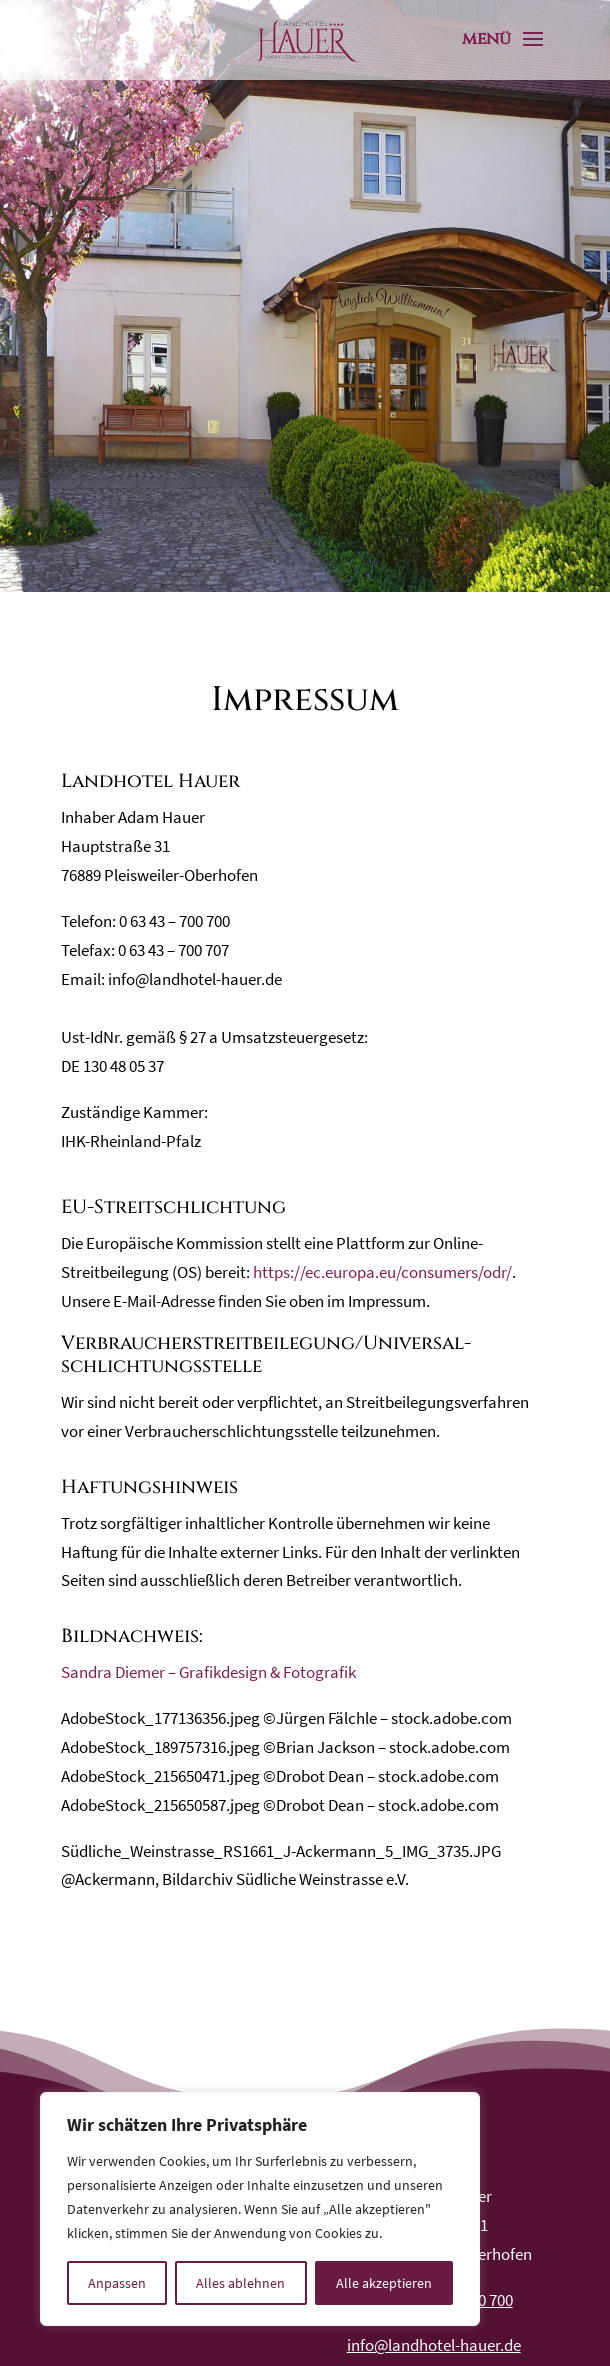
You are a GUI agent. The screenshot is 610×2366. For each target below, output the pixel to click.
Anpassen (117, 2283)
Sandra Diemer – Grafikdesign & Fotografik (208, 1672)
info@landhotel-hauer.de (434, 2345)
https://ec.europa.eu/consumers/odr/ (382, 1272)
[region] (260, 2209)
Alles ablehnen (240, 2283)
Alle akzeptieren (384, 2283)
